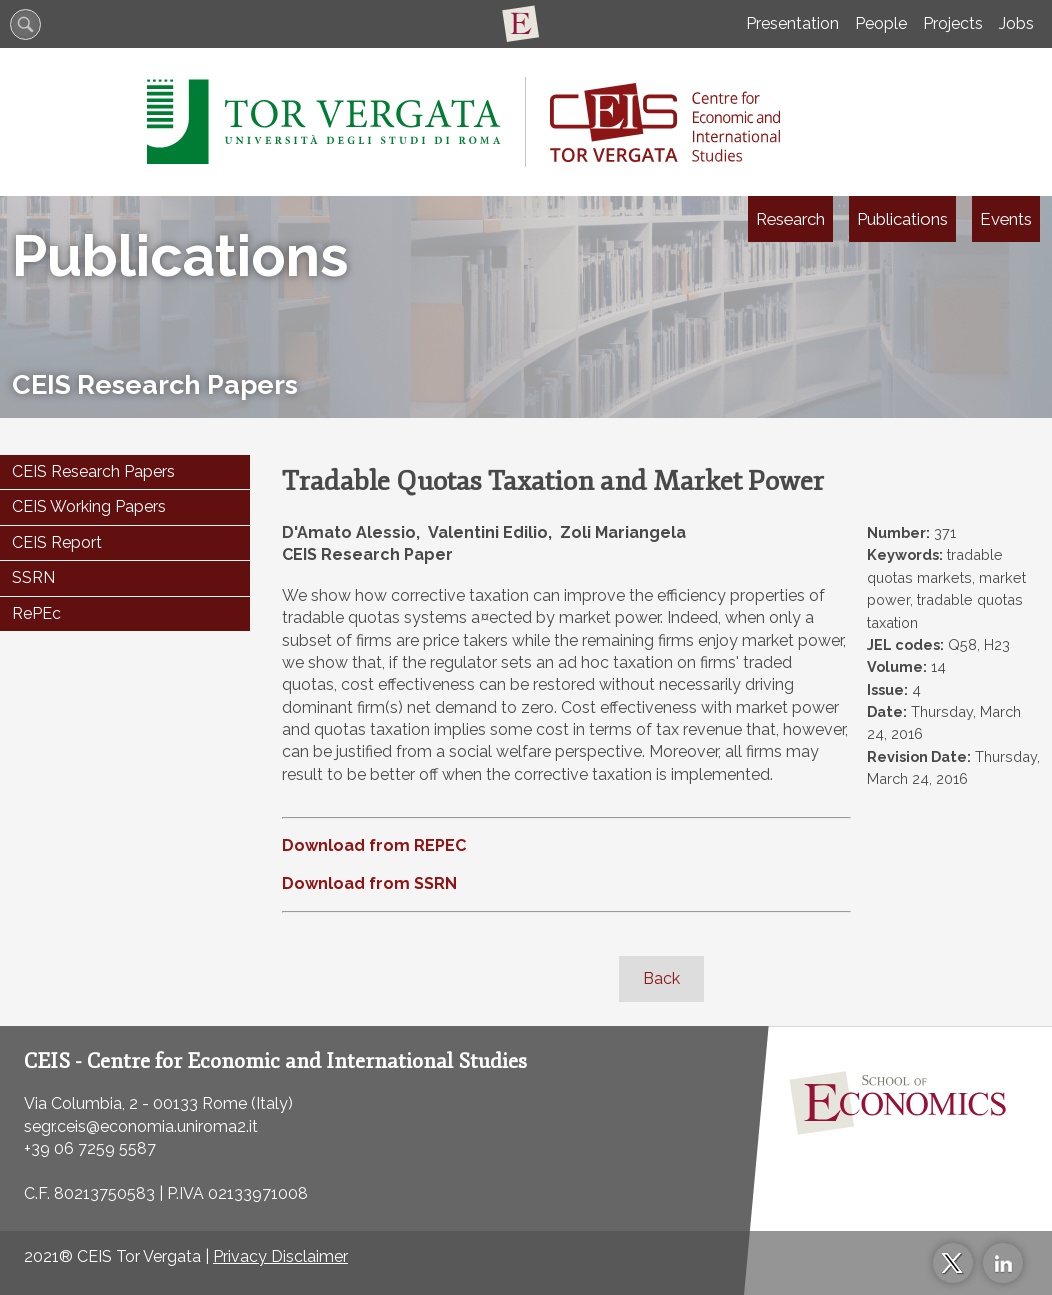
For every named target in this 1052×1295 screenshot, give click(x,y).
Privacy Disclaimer (280, 1256)
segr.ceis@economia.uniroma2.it (141, 1126)
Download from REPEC (374, 845)
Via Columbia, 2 (81, 1103)
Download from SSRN (369, 883)
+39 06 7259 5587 (90, 1148)
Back (661, 978)
